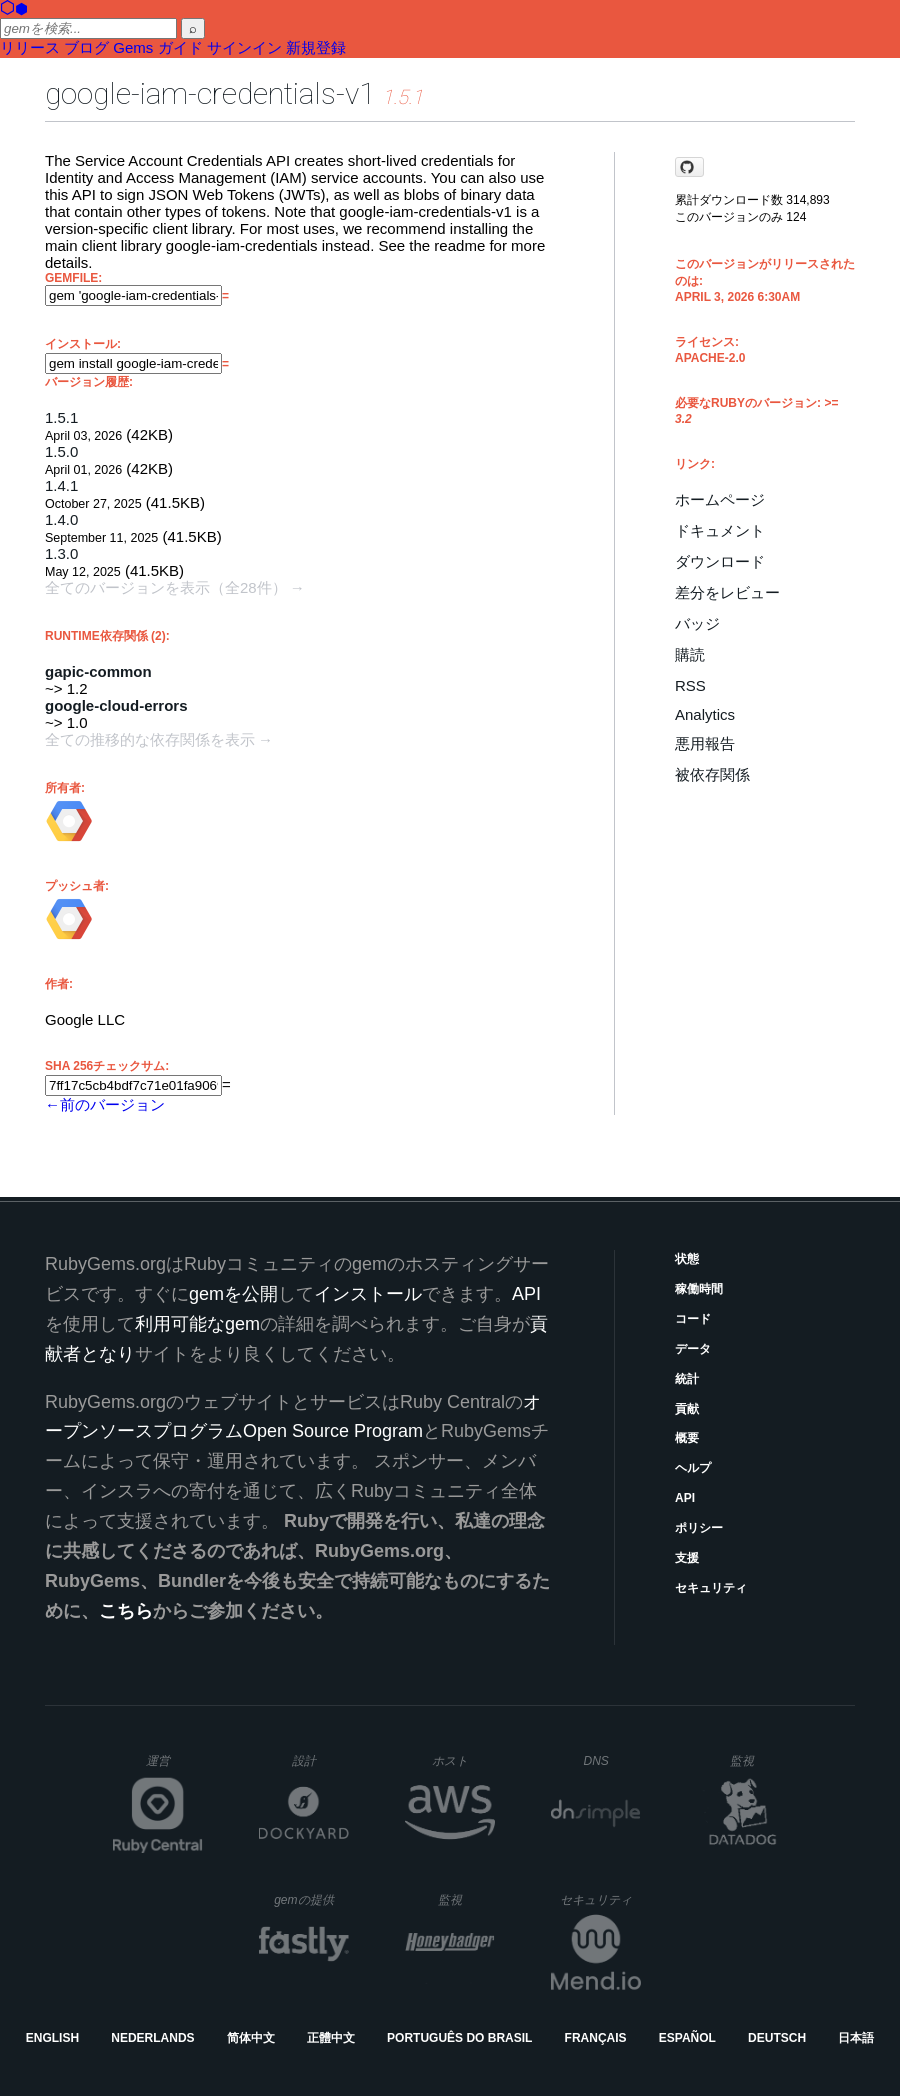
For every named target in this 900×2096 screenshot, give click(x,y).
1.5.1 (61, 417)
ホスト (463, 1760)
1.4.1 (61, 485)
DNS (613, 1761)
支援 (687, 1558)
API (685, 1498)
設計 (320, 1760)
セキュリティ (711, 1588)
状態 (687, 1259)
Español (687, 2038)
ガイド (180, 47)
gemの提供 (311, 1899)
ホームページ (720, 499)
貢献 (687, 1409)
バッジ (697, 623)
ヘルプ (693, 1468)
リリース (30, 47)
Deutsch (777, 2038)
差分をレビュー (727, 592)
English (52, 2038)
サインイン (244, 47)
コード (693, 1319)
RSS (690, 685)
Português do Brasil (459, 2038)
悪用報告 (705, 743)
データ (693, 1349)
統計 (687, 1379)
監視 (758, 1760)
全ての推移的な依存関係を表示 (150, 739)
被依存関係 (712, 774)
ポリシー (699, 1528)
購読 (690, 654)
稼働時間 (699, 1289)
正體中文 (331, 2038)
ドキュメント (720, 530)
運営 (174, 1767)
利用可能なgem (197, 1324)
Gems (133, 47)
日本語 (856, 2038)
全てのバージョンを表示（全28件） (166, 587)
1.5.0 (61, 451)
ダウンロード (720, 561)
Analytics (705, 714)
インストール (368, 1294)
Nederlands (152, 2038)
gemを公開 (233, 1294)
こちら (126, 1611)
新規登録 (316, 47)
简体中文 (251, 2038)
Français (596, 2038)
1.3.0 (61, 553)
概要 (687, 1438)
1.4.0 (61, 519)
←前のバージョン (105, 1104)
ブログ (86, 47)
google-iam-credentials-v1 (210, 93)
